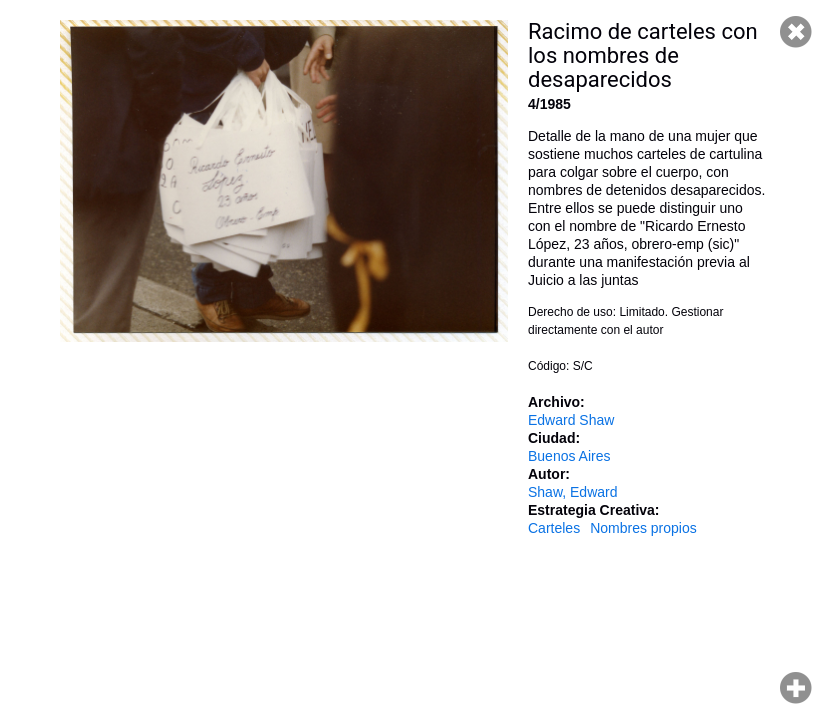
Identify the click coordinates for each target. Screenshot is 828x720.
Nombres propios (643, 528)
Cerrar (796, 32)
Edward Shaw (571, 420)
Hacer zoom (796, 688)
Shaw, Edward (573, 492)
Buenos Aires (569, 456)
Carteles (554, 528)
